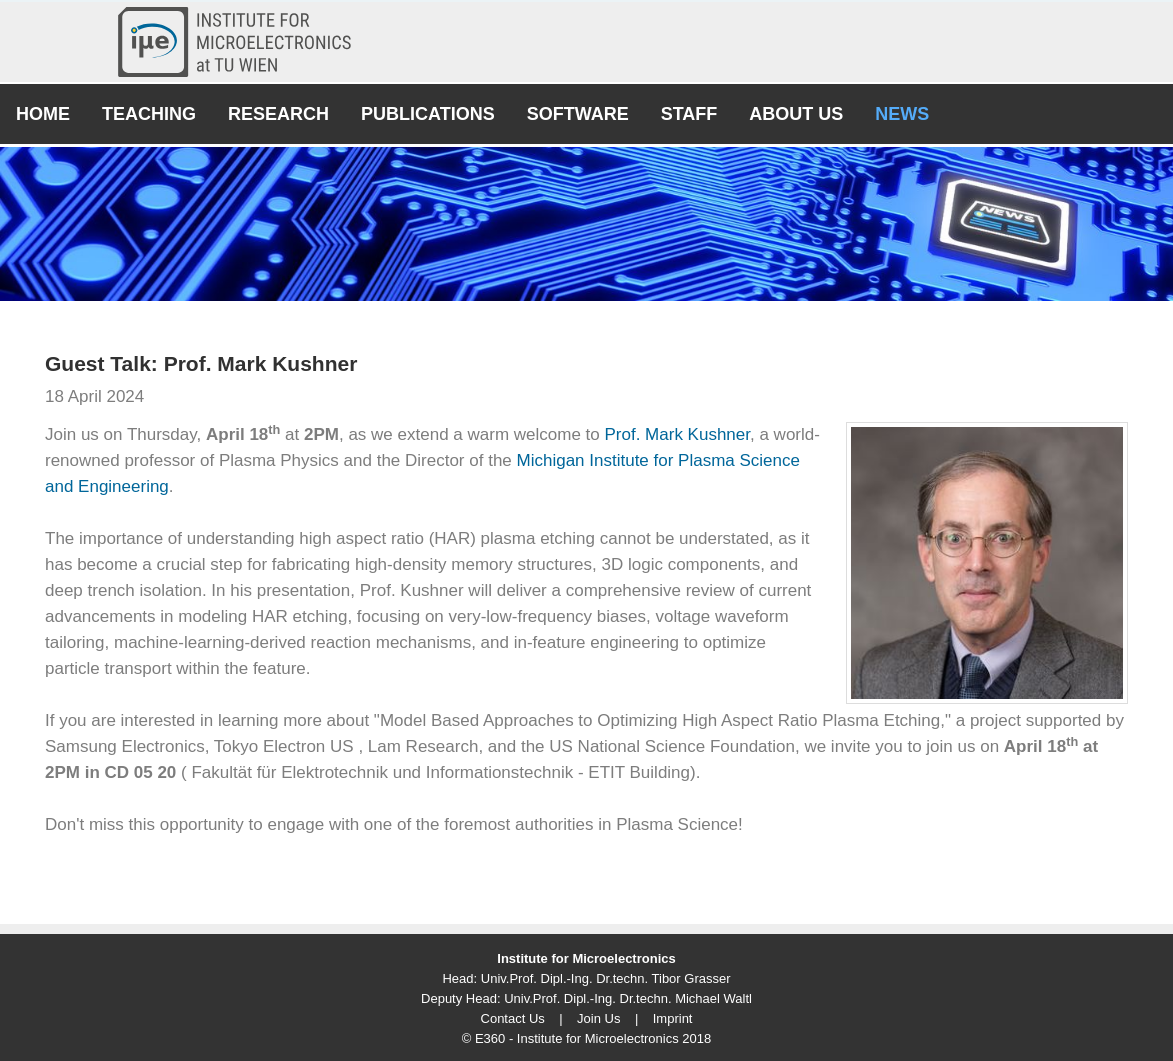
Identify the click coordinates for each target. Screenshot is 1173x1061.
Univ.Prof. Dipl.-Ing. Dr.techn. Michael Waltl (628, 998)
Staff (689, 114)
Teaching (149, 114)
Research (278, 114)
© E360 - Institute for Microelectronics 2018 (586, 1038)
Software (578, 114)
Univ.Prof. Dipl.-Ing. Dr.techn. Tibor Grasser (606, 978)
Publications (428, 114)
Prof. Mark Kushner (677, 434)
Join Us (598, 1018)
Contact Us (513, 1018)
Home (43, 114)
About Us (796, 114)
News (902, 114)
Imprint (673, 1018)
